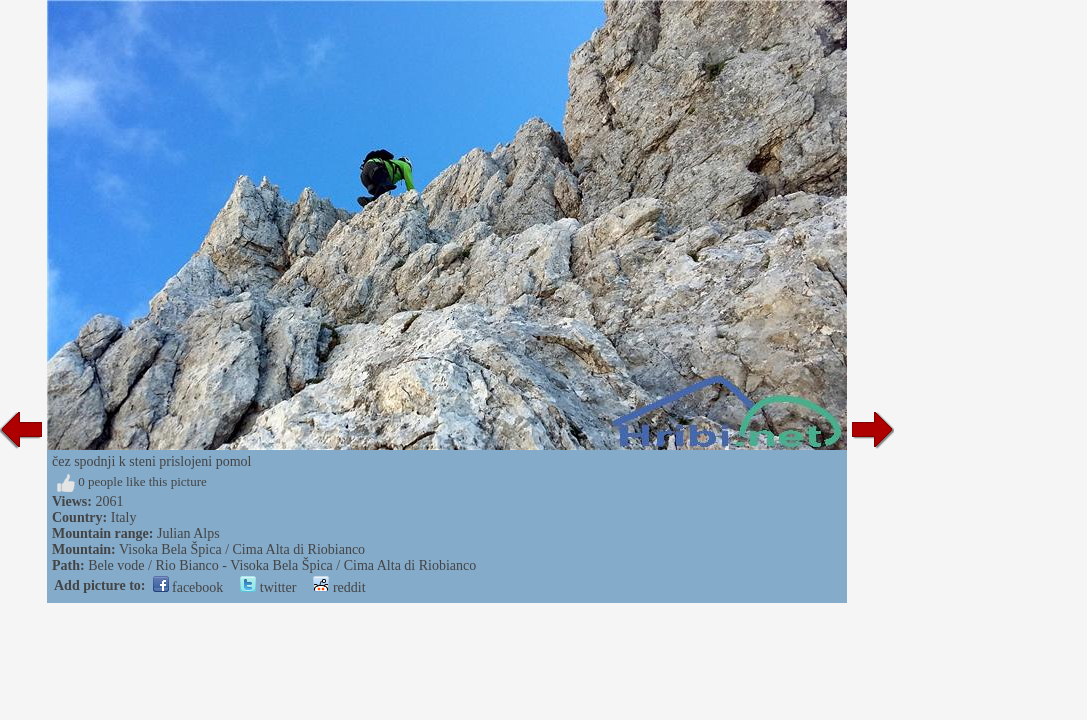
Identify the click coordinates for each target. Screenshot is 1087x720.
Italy (124, 517)
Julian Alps (188, 533)
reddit (339, 587)
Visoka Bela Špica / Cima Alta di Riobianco (242, 549)
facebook (188, 587)
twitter (268, 587)
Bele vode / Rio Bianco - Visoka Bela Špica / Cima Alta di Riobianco (282, 565)
